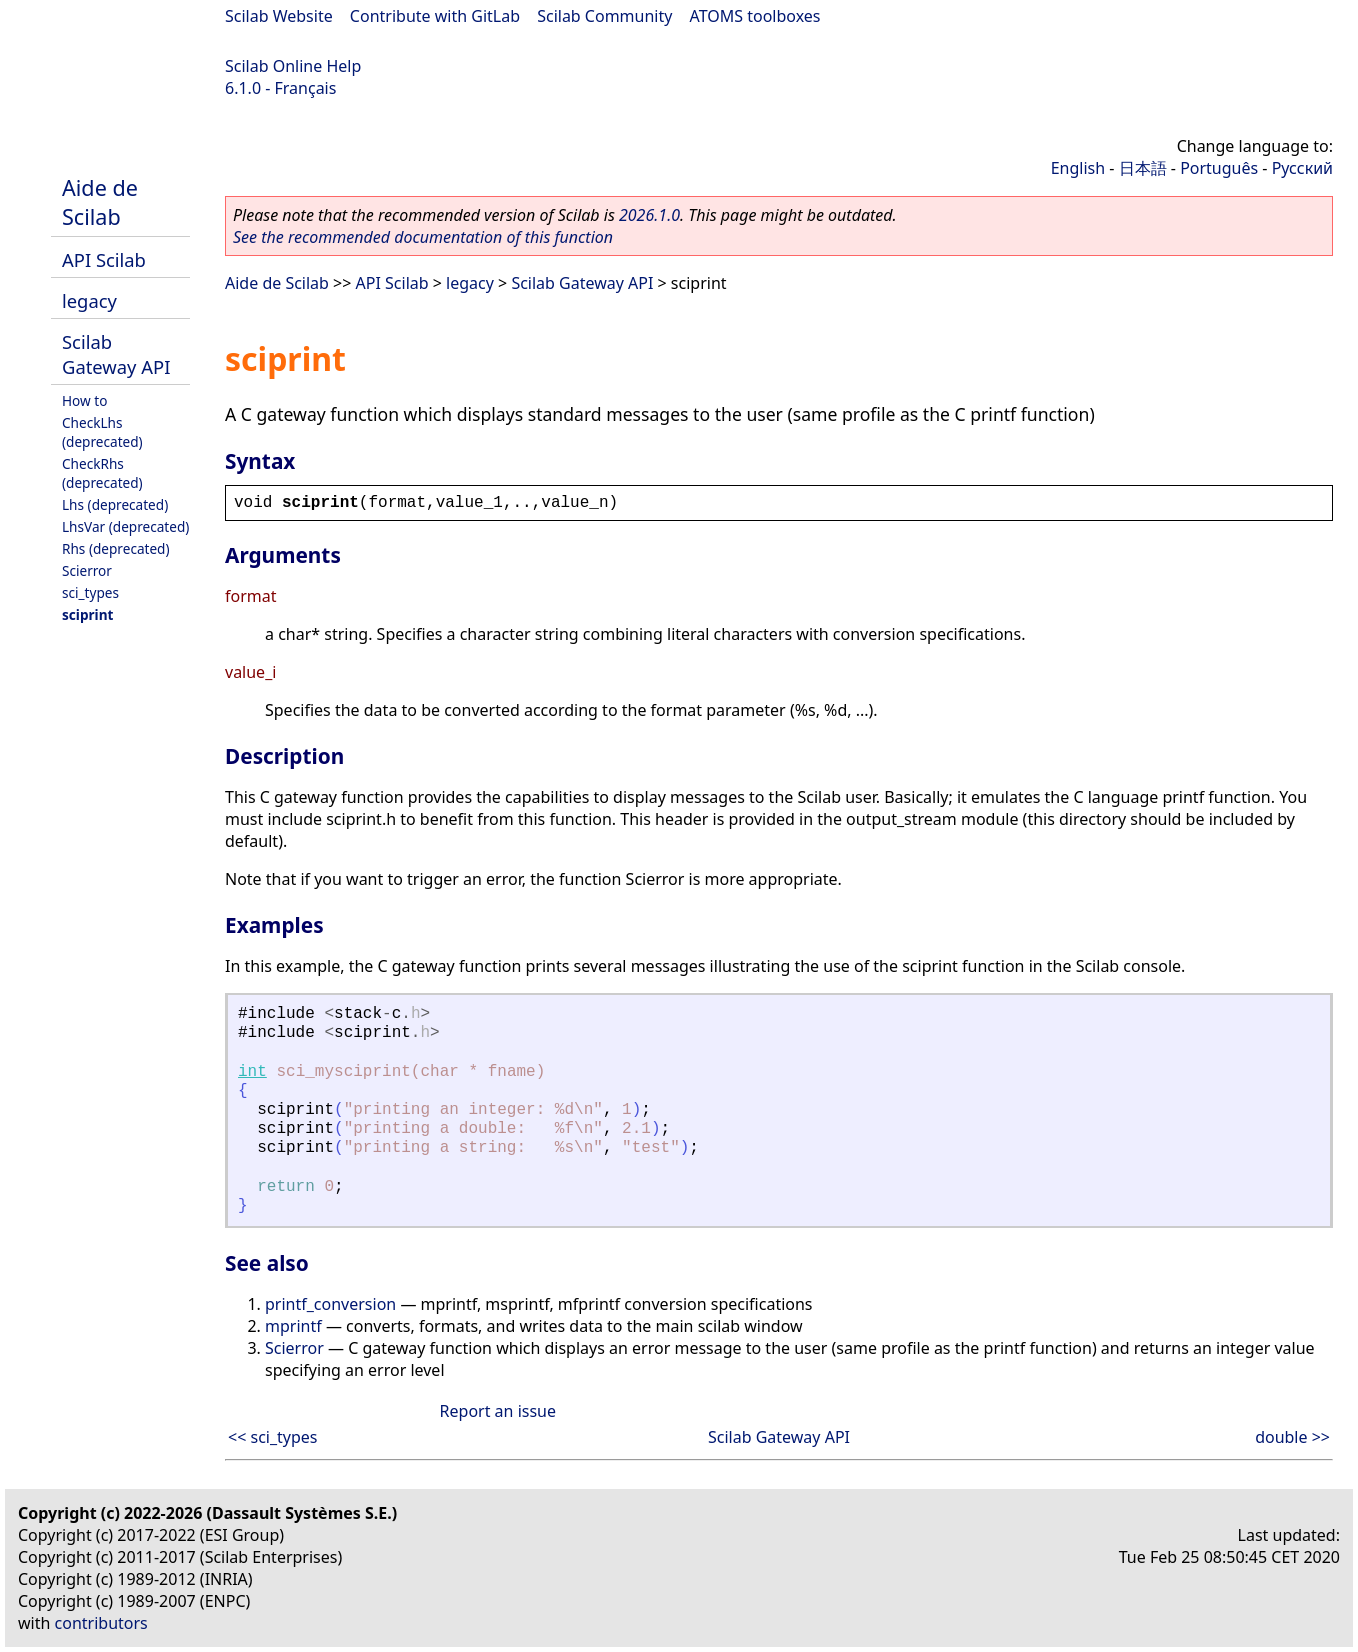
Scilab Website (279, 16)
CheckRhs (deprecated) (102, 473)
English (1078, 168)
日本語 (1143, 168)
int (252, 1072)
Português (1219, 168)
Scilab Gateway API (116, 354)
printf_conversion (330, 1304)
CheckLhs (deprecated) (102, 432)
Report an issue (498, 1411)
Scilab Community (604, 16)
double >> (1292, 1437)
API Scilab (104, 259)
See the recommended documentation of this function (423, 237)
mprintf (293, 1326)
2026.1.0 (649, 215)
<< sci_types (273, 1437)
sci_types (90, 592)
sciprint (87, 614)
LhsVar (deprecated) (125, 526)
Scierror (87, 570)
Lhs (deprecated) (115, 504)
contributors (101, 1623)
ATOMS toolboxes (755, 16)
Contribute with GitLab (435, 16)
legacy (89, 300)
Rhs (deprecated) (116, 548)
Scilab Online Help (293, 66)
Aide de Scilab (100, 202)
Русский (1302, 168)
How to (84, 400)
